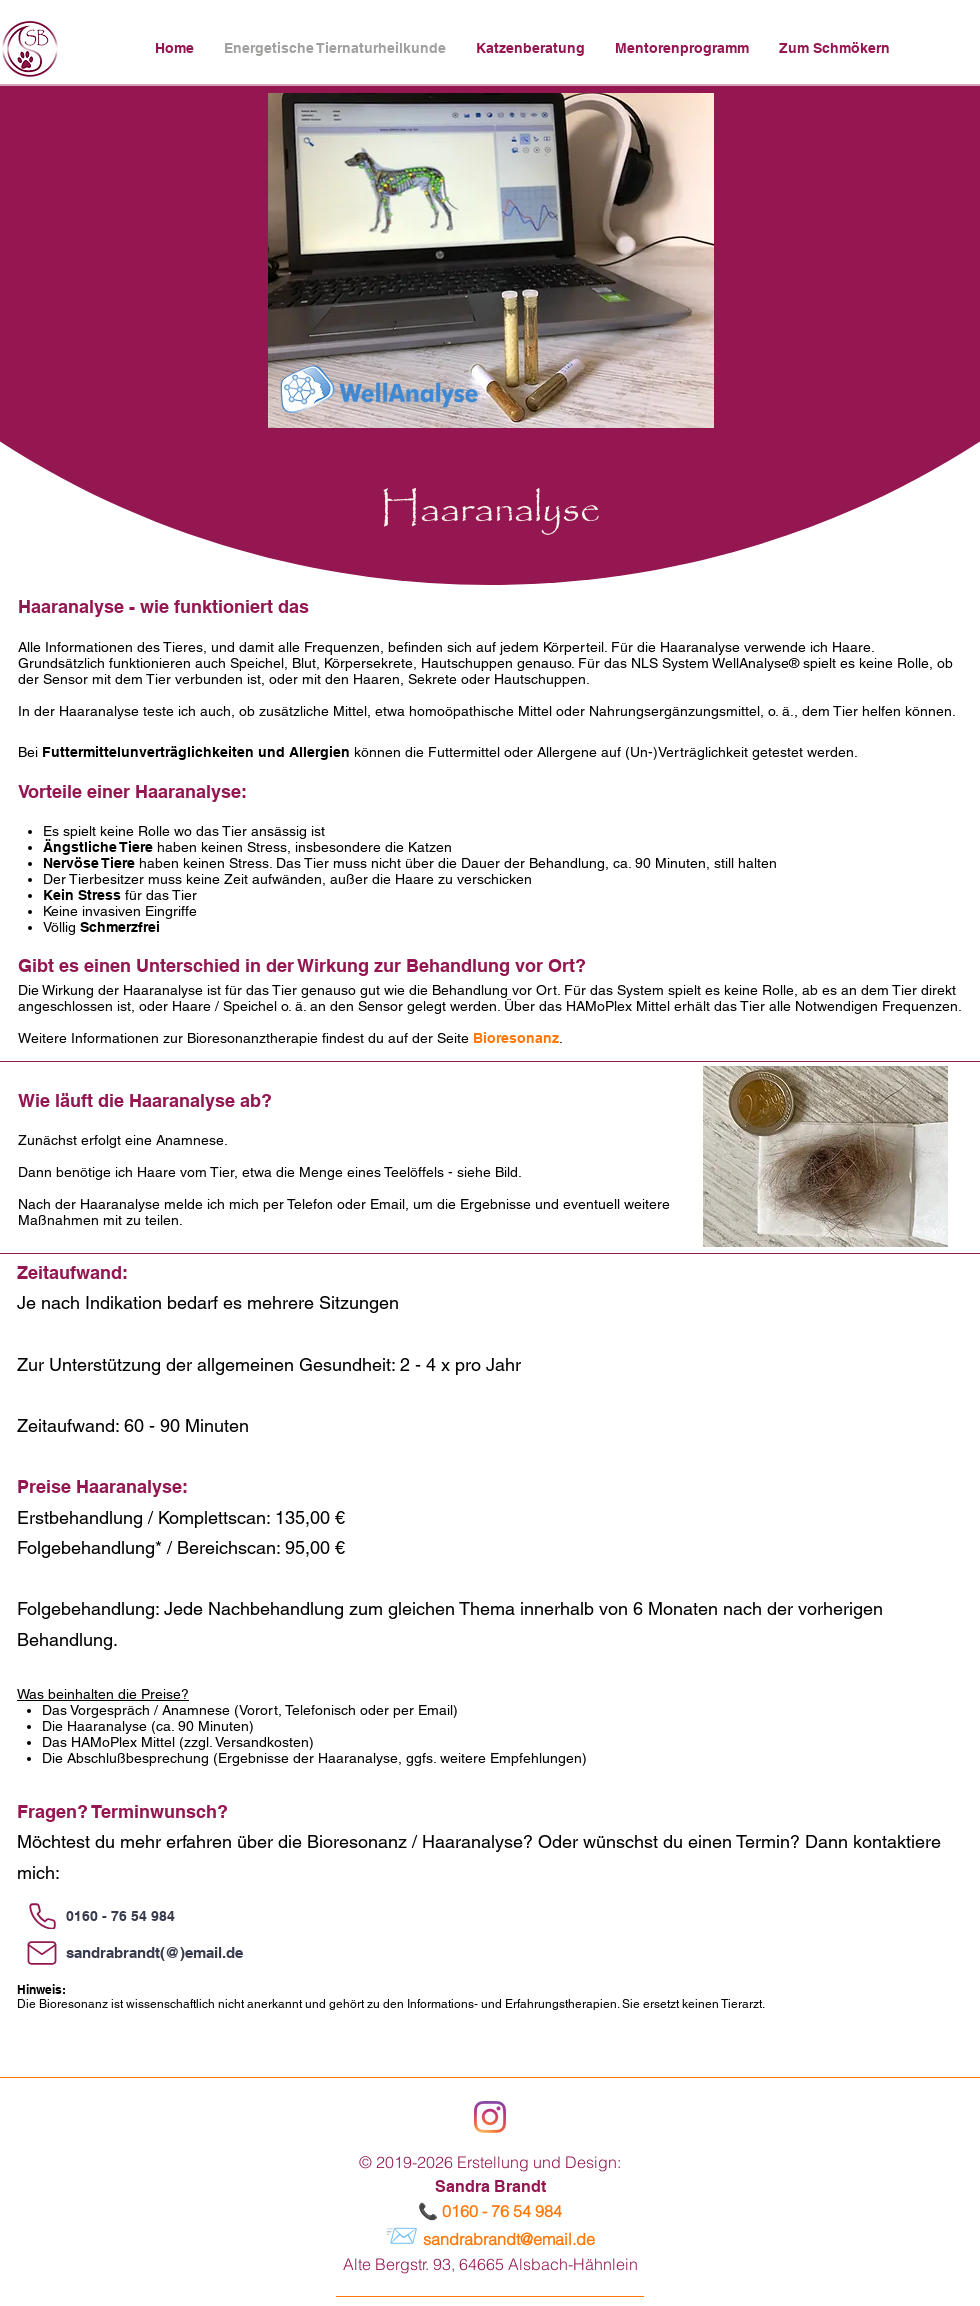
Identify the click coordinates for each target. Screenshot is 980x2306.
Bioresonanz (516, 1038)
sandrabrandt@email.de (509, 2239)
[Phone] (42, 1916)
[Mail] (42, 1953)
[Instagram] (490, 2117)
